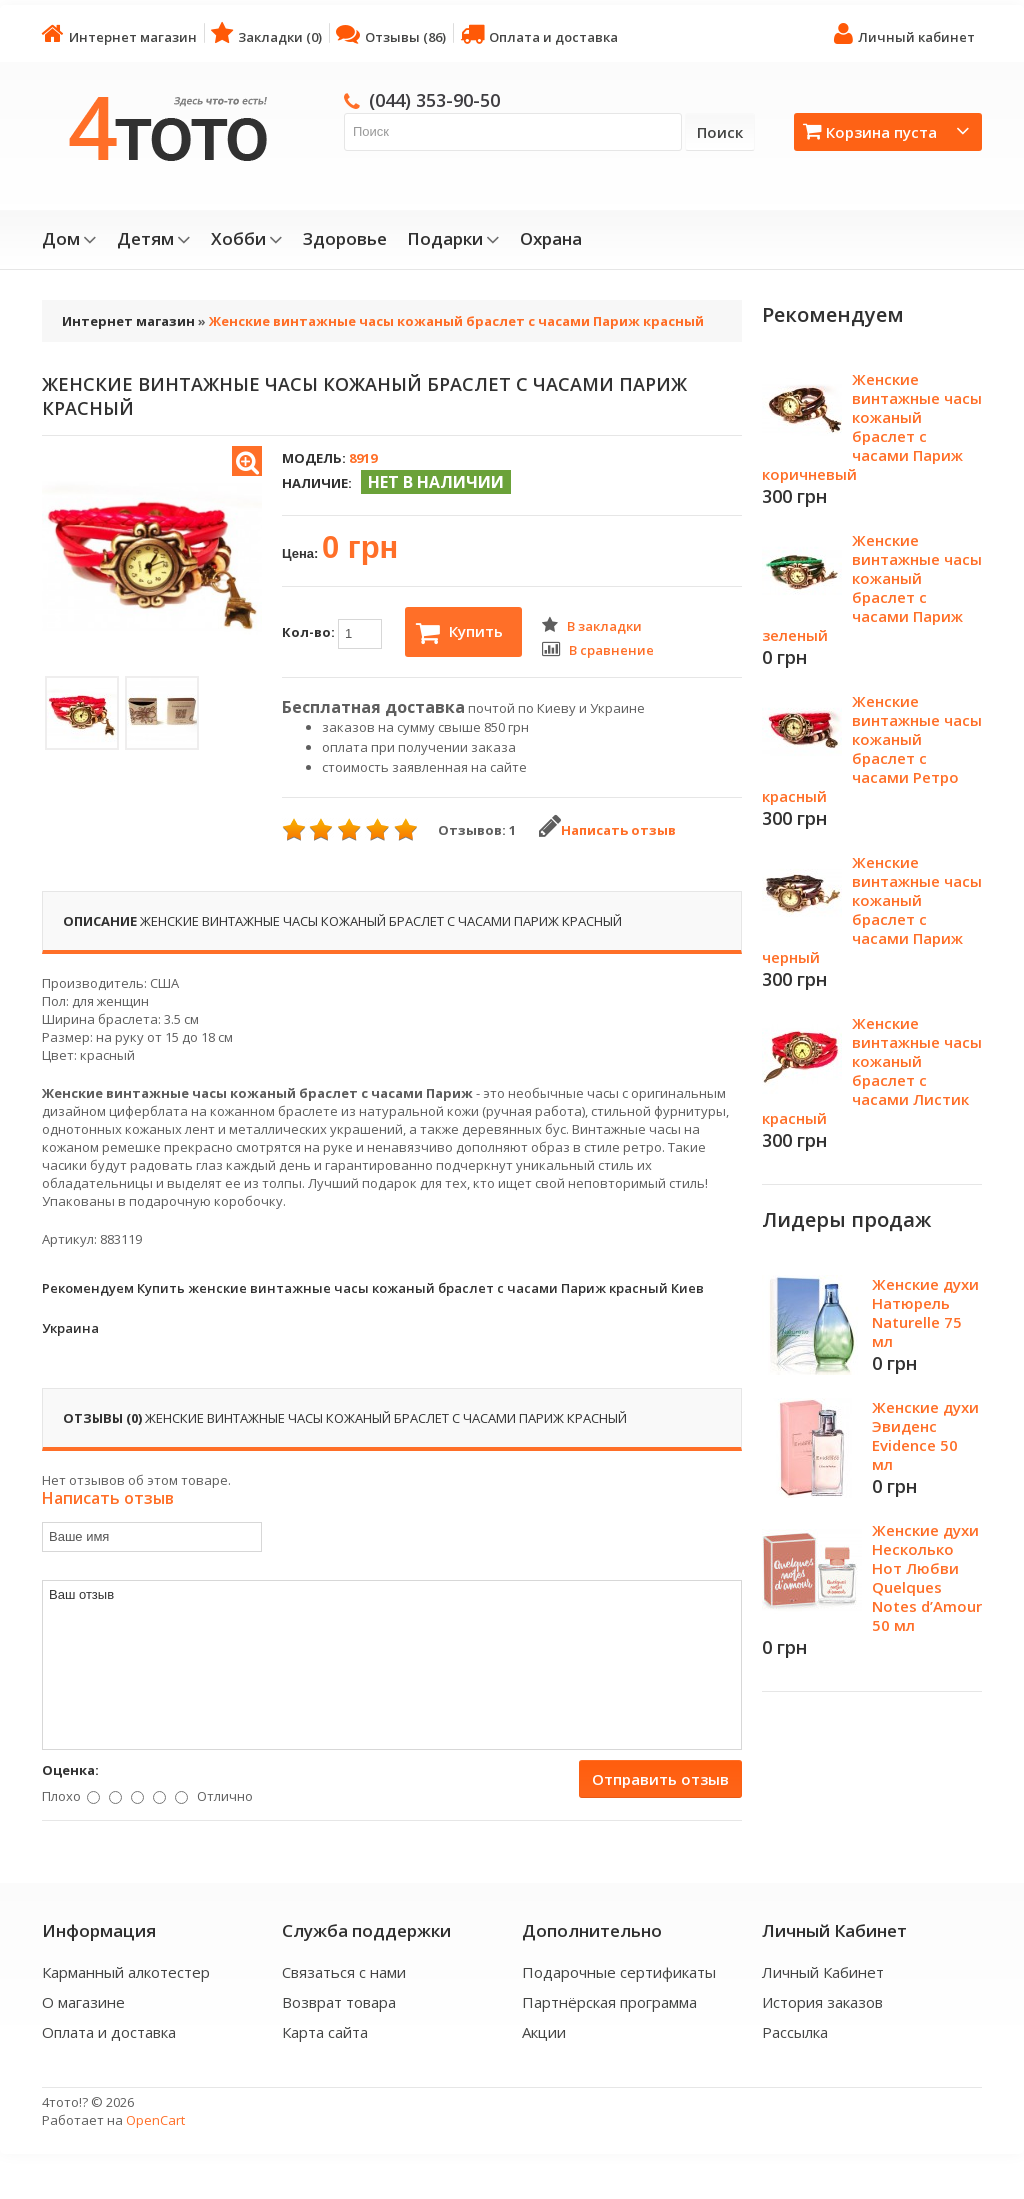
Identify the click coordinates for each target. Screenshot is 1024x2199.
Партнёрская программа (609, 2002)
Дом (69, 239)
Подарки (453, 239)
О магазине (83, 2002)
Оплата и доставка (539, 33)
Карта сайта (325, 2032)
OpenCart (155, 2120)
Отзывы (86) (391, 33)
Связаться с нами (344, 1972)
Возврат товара (339, 2002)
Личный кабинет (904, 33)
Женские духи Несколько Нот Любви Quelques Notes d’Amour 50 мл (927, 1577)
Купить (459, 633)
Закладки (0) (266, 33)
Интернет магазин (119, 33)
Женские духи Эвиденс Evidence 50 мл (925, 1435)
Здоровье (345, 239)
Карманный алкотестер (126, 1972)
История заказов (822, 2002)
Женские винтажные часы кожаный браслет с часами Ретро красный (872, 748)
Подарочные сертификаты (619, 1972)
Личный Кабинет (823, 1972)
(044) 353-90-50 (434, 100)
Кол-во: (332, 634)
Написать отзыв (607, 830)
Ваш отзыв (392, 1665)
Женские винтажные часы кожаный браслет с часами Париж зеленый (872, 587)
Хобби (247, 239)
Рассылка (795, 2032)
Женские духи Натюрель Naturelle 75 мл (925, 1312)
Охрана (551, 239)
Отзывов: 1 (477, 830)
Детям (154, 239)
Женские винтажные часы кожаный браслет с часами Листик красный (872, 1070)
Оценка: (70, 1770)
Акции (544, 2032)
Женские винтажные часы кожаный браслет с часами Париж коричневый (872, 426)
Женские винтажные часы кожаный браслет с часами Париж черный (872, 909)
